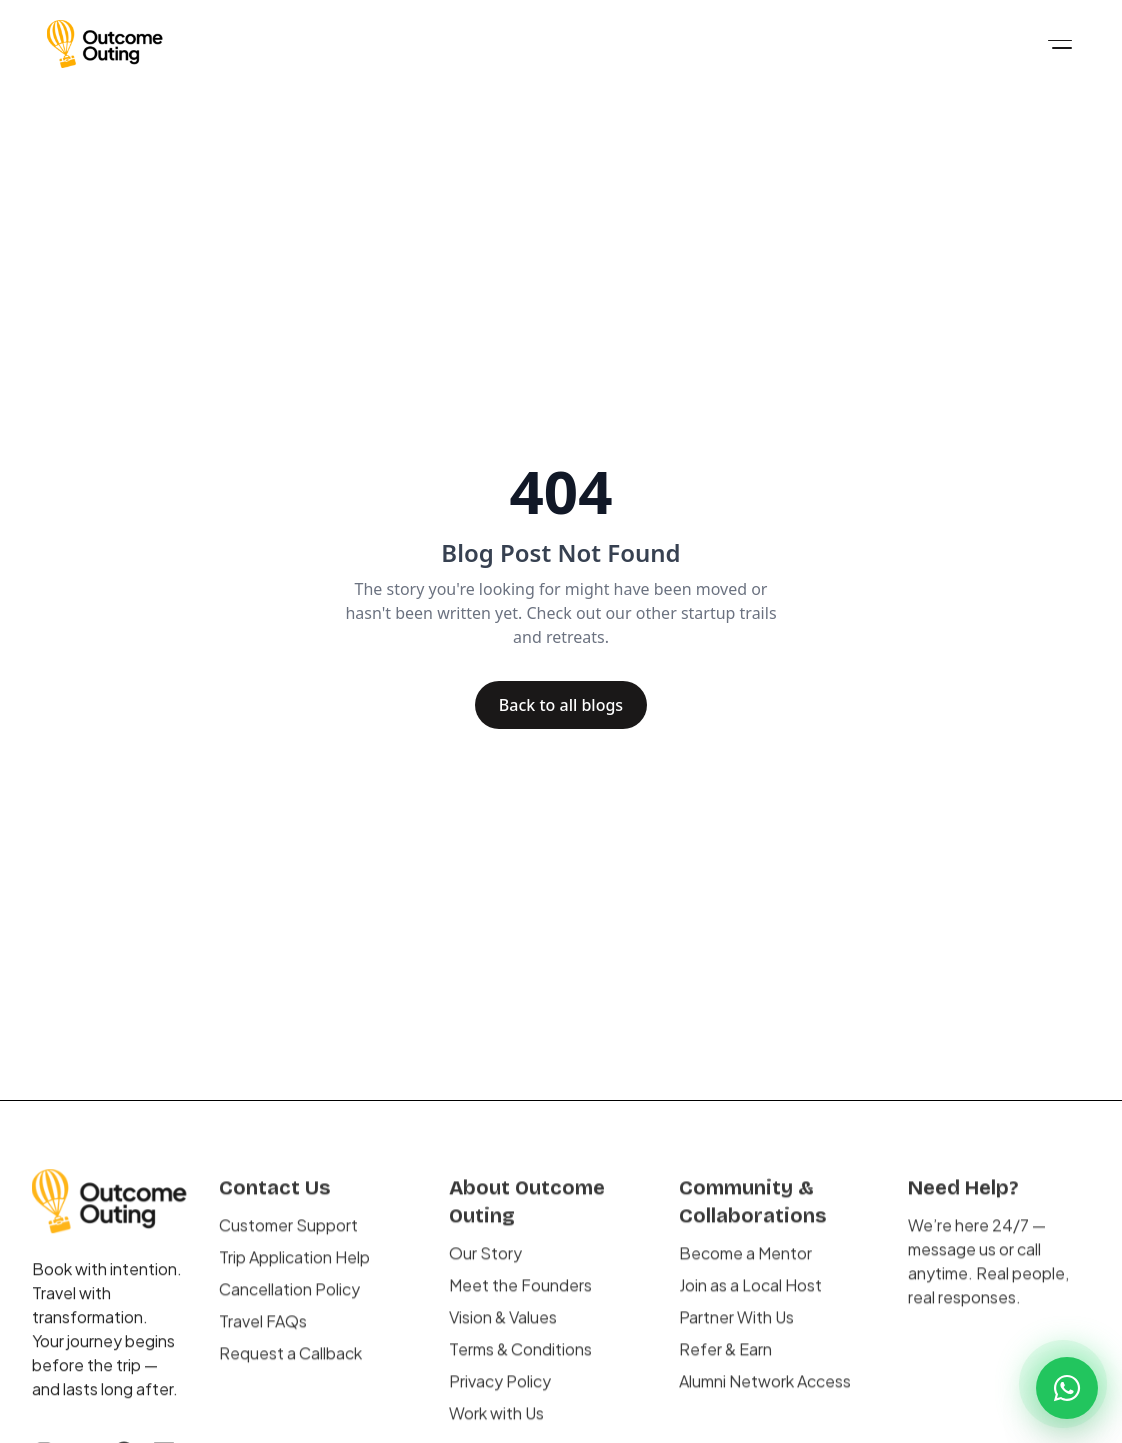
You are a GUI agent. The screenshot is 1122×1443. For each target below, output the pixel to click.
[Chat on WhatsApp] (1067, 1388)
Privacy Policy (500, 1395)
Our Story (485, 1267)
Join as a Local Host (750, 1299)
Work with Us (496, 1427)
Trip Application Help (294, 1271)
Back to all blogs (561, 705)
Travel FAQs (263, 1335)
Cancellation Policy (289, 1303)
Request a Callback (290, 1367)
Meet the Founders (520, 1299)
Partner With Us (736, 1331)
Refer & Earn (725, 1363)
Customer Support (288, 1239)
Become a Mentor (745, 1267)
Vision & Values (503, 1331)
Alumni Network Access (765, 1395)
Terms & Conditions (520, 1363)
